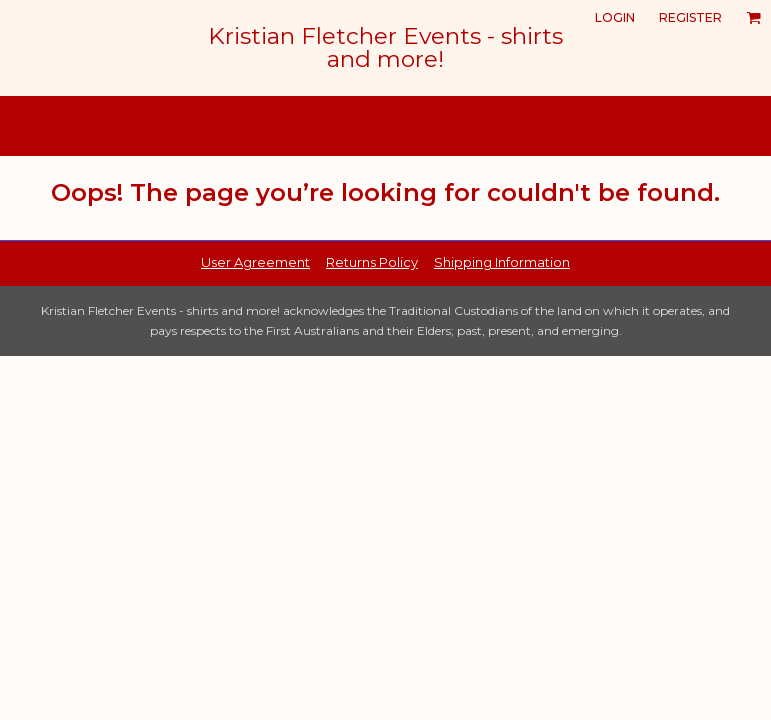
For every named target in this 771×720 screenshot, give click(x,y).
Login (615, 17)
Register (690, 17)
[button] (753, 17)
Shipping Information (502, 262)
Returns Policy (372, 262)
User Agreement (255, 262)
